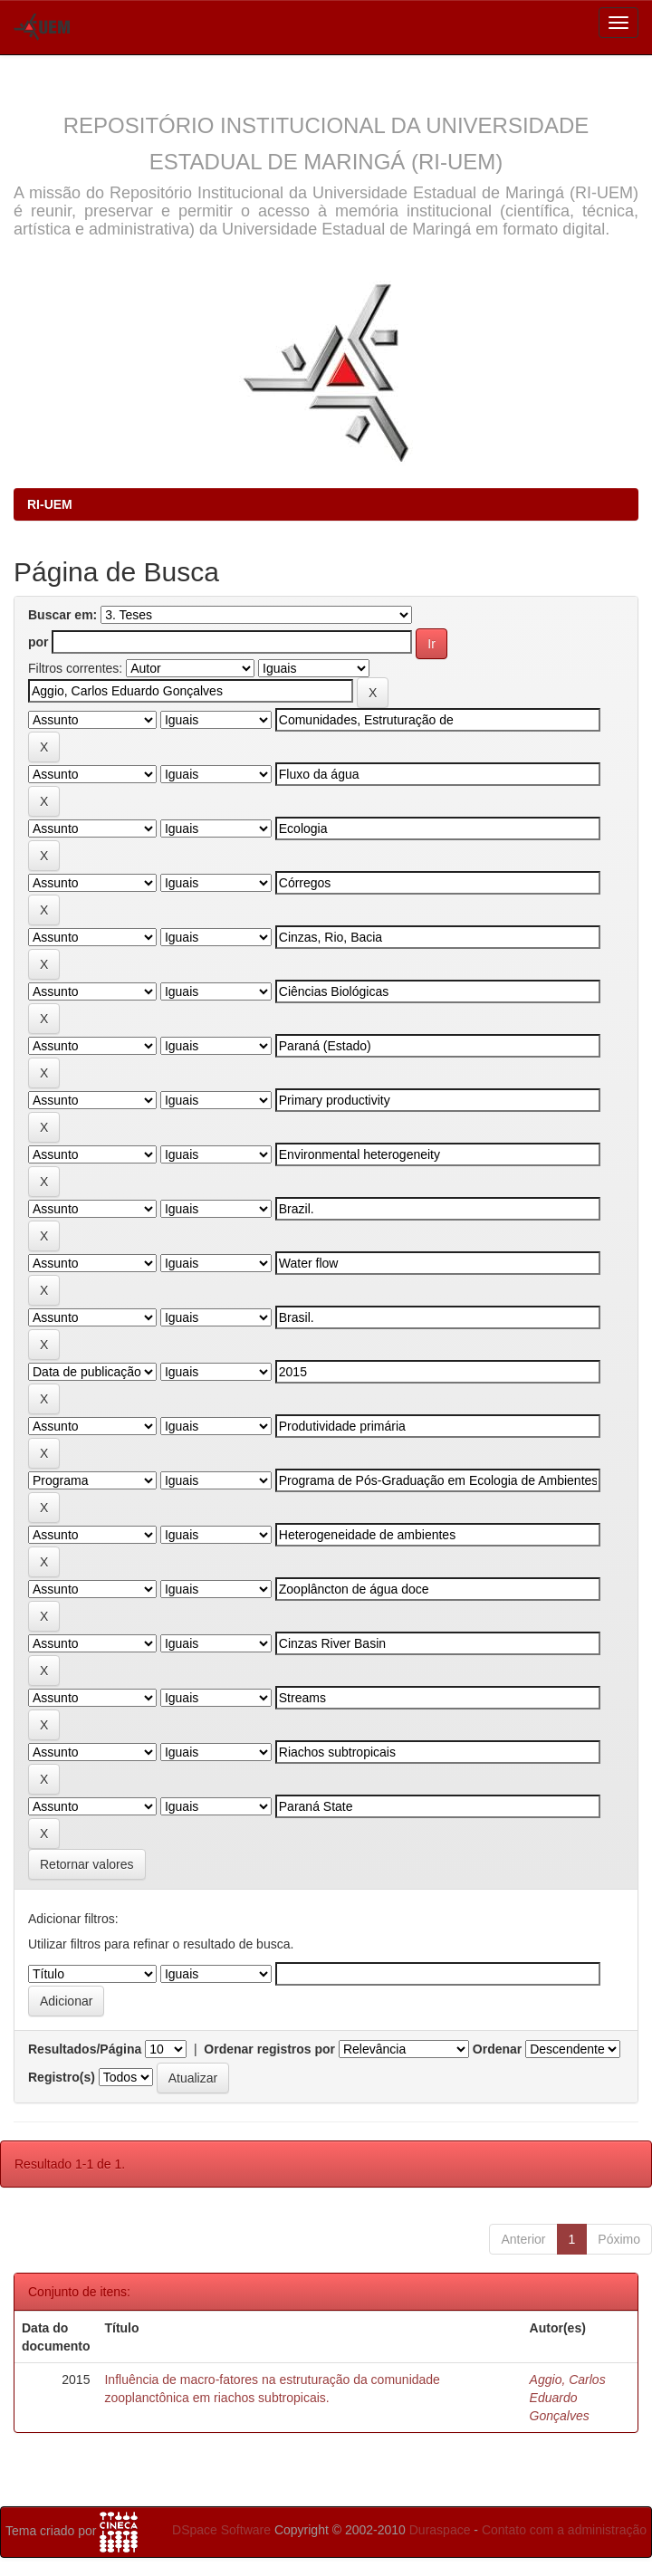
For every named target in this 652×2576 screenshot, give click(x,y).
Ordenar (497, 2049)
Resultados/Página (84, 2049)
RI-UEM (49, 504)
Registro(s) (61, 2077)
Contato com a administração (564, 2530)
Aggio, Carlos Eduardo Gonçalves (568, 2397)
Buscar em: (62, 615)
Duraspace (440, 2530)
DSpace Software (221, 2530)
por (38, 642)
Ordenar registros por (269, 2049)
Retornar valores (87, 1864)
